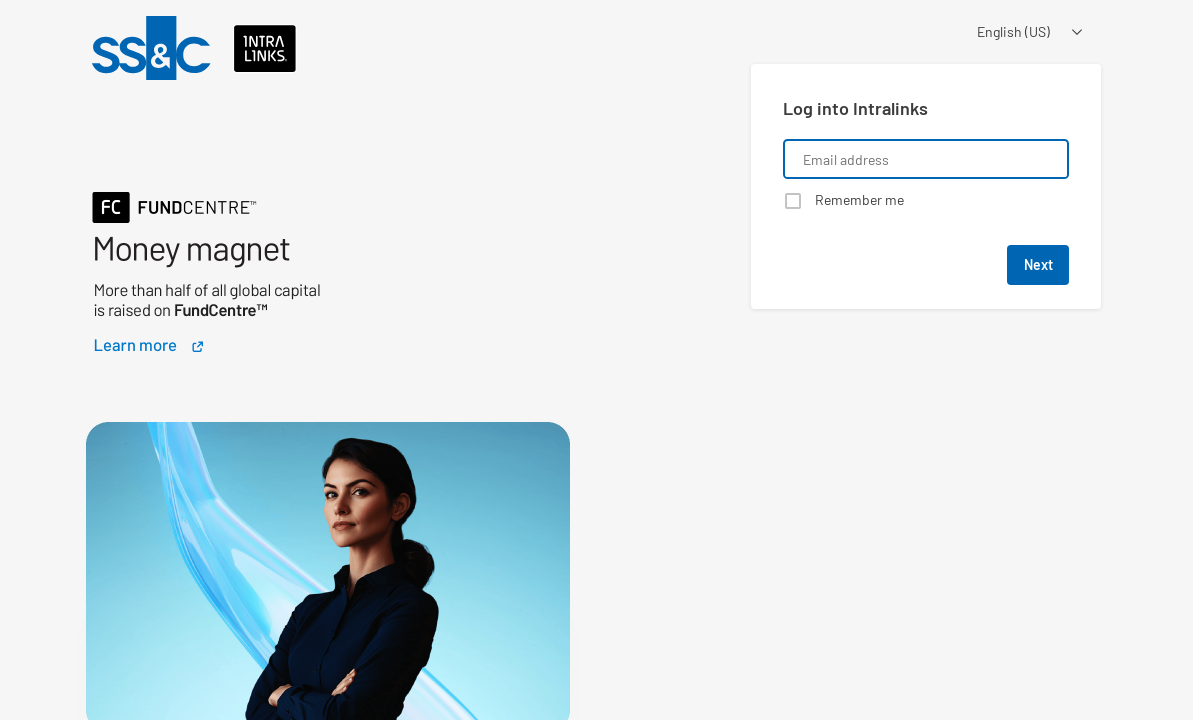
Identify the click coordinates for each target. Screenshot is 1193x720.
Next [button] (1038, 264)
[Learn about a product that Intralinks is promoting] (328, 233)
